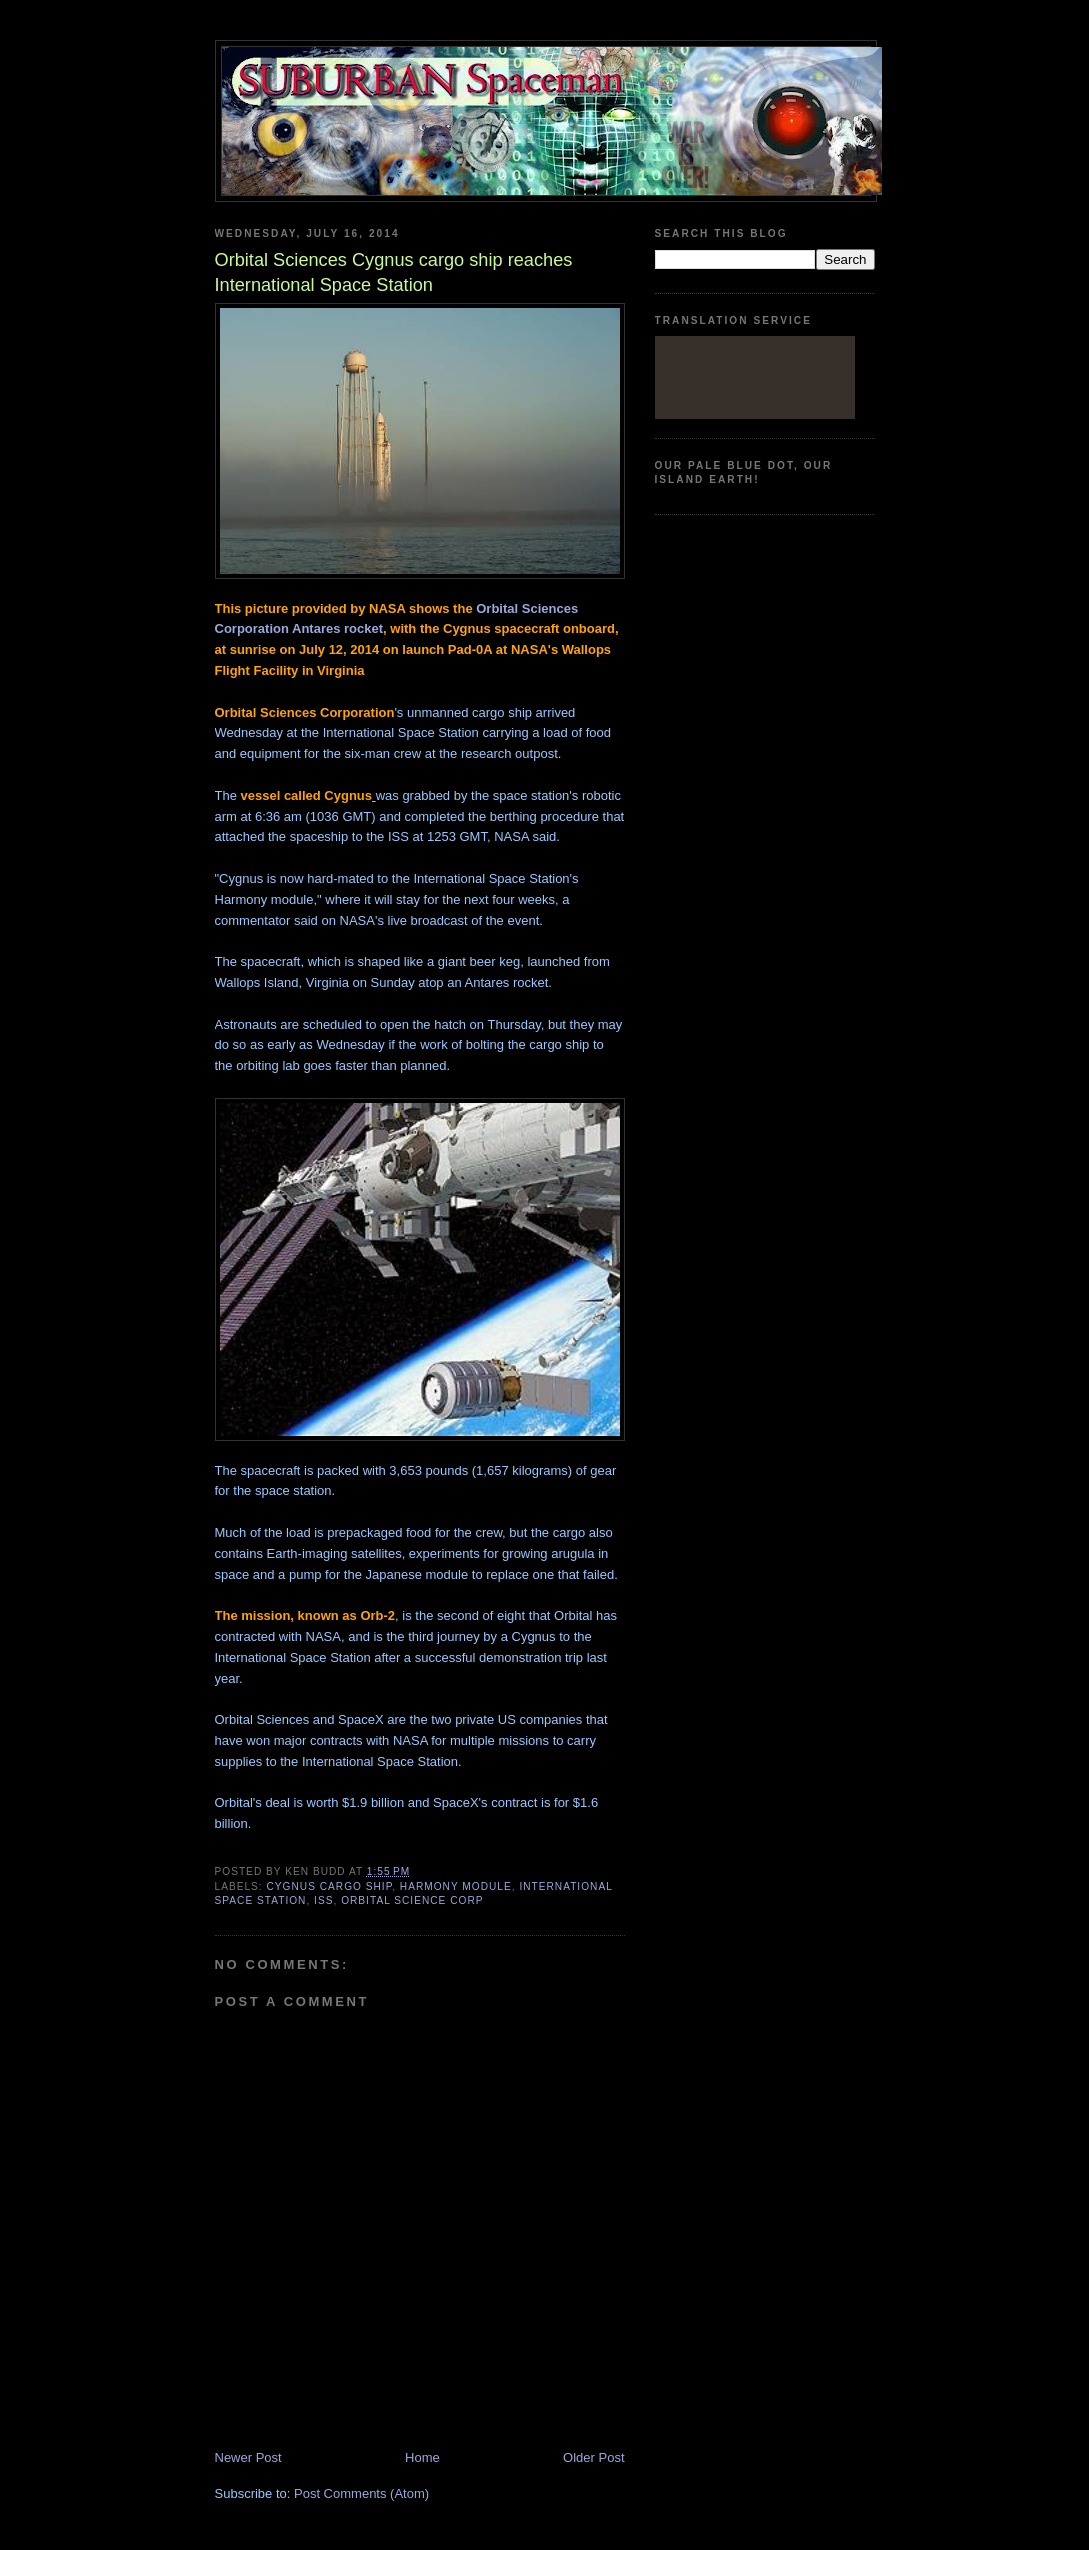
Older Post (593, 2457)
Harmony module (456, 1886)
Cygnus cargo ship (330, 1886)
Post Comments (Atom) (361, 2493)
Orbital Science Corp (412, 1900)
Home (422, 2457)
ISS (323, 1900)
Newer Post (248, 2457)
